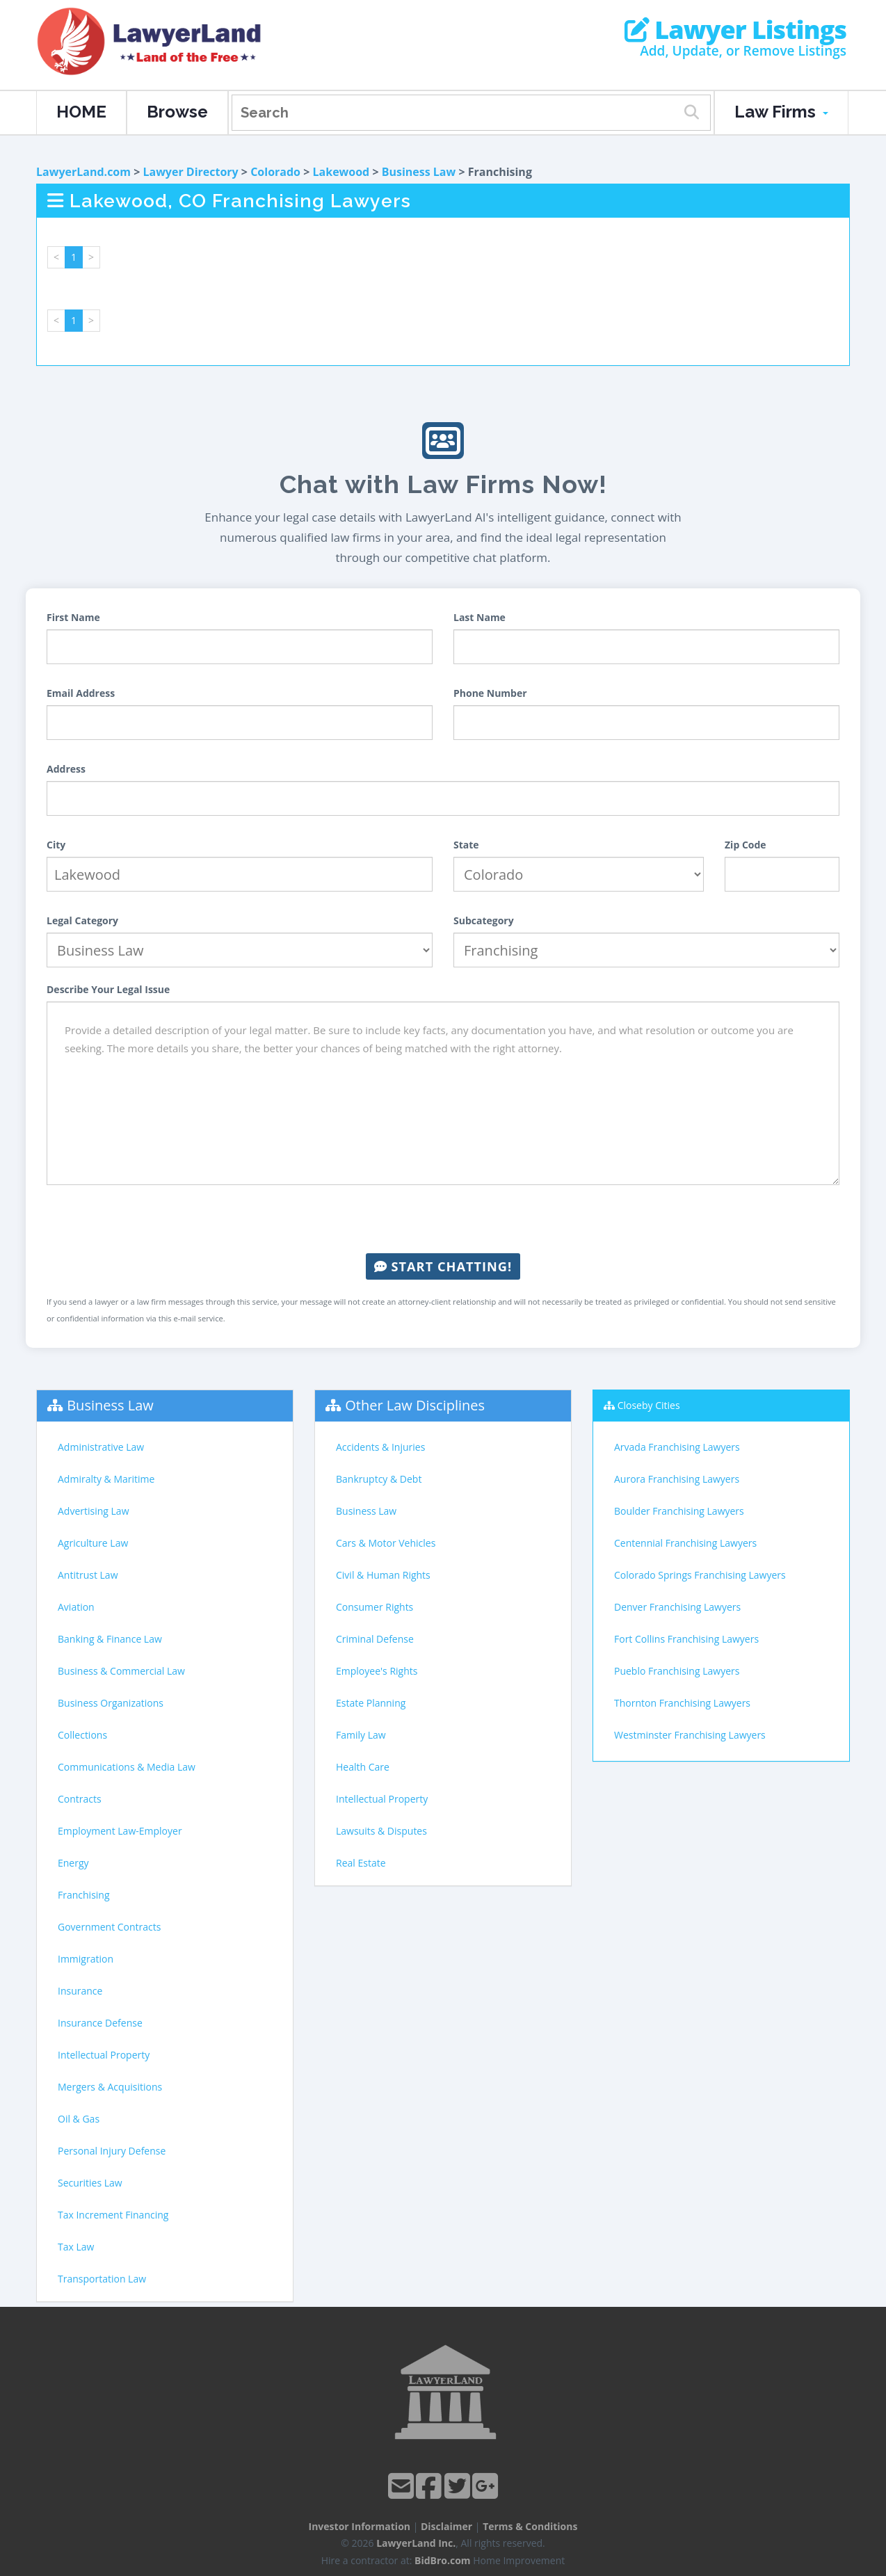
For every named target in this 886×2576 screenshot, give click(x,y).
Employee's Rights (376, 1670)
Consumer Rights (374, 1606)
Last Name (479, 617)
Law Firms (781, 112)
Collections (82, 1734)
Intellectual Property (104, 2054)
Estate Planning (370, 1702)
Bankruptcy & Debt (378, 1479)
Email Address (81, 693)
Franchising (84, 1894)
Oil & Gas (78, 2118)
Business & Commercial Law (121, 1670)
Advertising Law (93, 1511)
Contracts (80, 1798)
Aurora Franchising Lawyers (676, 1479)
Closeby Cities (649, 1405)
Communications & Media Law (126, 1766)
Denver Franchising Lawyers (677, 1606)
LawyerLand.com (83, 171)
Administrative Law (101, 1447)
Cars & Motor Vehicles (385, 1542)
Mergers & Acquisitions (110, 2086)
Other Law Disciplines (415, 1405)
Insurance (80, 1990)
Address (66, 768)
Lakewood (341, 171)
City (56, 844)
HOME (81, 112)
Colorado (275, 171)
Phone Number (490, 693)
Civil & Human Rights (383, 1574)
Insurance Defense (100, 2022)
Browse (177, 112)
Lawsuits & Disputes (381, 1830)
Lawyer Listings (735, 29)
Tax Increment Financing (113, 2214)
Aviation (76, 1606)
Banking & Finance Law (110, 1638)
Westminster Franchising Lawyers (690, 1734)
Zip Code (745, 844)
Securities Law (90, 2182)
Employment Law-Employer (120, 1830)
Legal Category (82, 920)
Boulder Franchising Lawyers (679, 1511)
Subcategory (483, 920)
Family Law (361, 1734)
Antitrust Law (88, 1574)
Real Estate (361, 1862)
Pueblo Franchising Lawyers (676, 1670)
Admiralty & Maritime (106, 1479)
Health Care (362, 1766)
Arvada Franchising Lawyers (677, 1447)
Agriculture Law (93, 1542)
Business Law (419, 171)
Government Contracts (109, 1926)
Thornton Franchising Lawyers (682, 1702)
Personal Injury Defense (112, 2150)
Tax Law (76, 2246)
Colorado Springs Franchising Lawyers (700, 1574)
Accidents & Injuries (380, 1447)
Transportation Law (102, 2278)
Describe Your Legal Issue (108, 989)
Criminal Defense (375, 1638)
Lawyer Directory (190, 171)
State (466, 844)
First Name (73, 617)
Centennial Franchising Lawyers (685, 1542)
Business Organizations (110, 1702)
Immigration (85, 1958)
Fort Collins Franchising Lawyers (686, 1638)
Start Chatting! (443, 1266)
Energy (73, 1862)
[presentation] (443, 1219)
